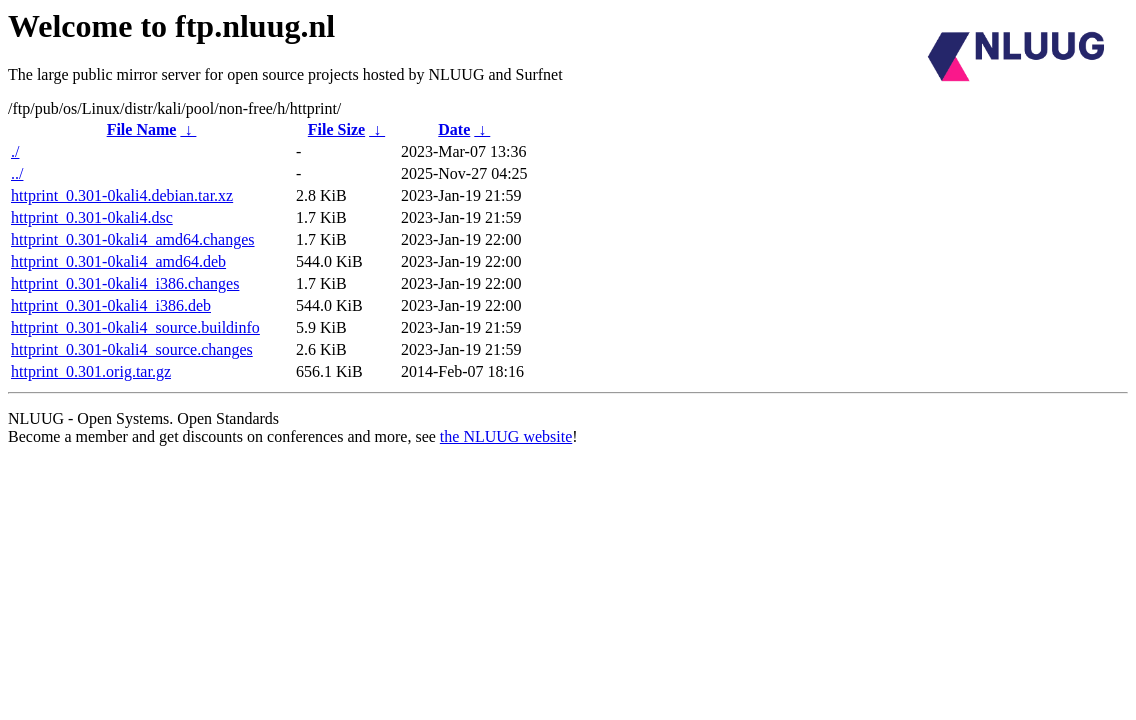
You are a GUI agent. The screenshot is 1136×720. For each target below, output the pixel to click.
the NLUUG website (506, 436)
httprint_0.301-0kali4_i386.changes (125, 283)
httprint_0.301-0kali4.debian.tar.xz (122, 195)
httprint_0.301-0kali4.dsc (92, 217)
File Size (336, 129)
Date (454, 129)
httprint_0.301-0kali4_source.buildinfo (135, 327)
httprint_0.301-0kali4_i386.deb (111, 305)
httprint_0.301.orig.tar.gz (91, 371)
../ (17, 173)
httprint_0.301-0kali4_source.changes (132, 349)
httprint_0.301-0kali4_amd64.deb (118, 261)
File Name (142, 129)
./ (15, 151)
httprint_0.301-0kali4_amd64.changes (133, 239)
